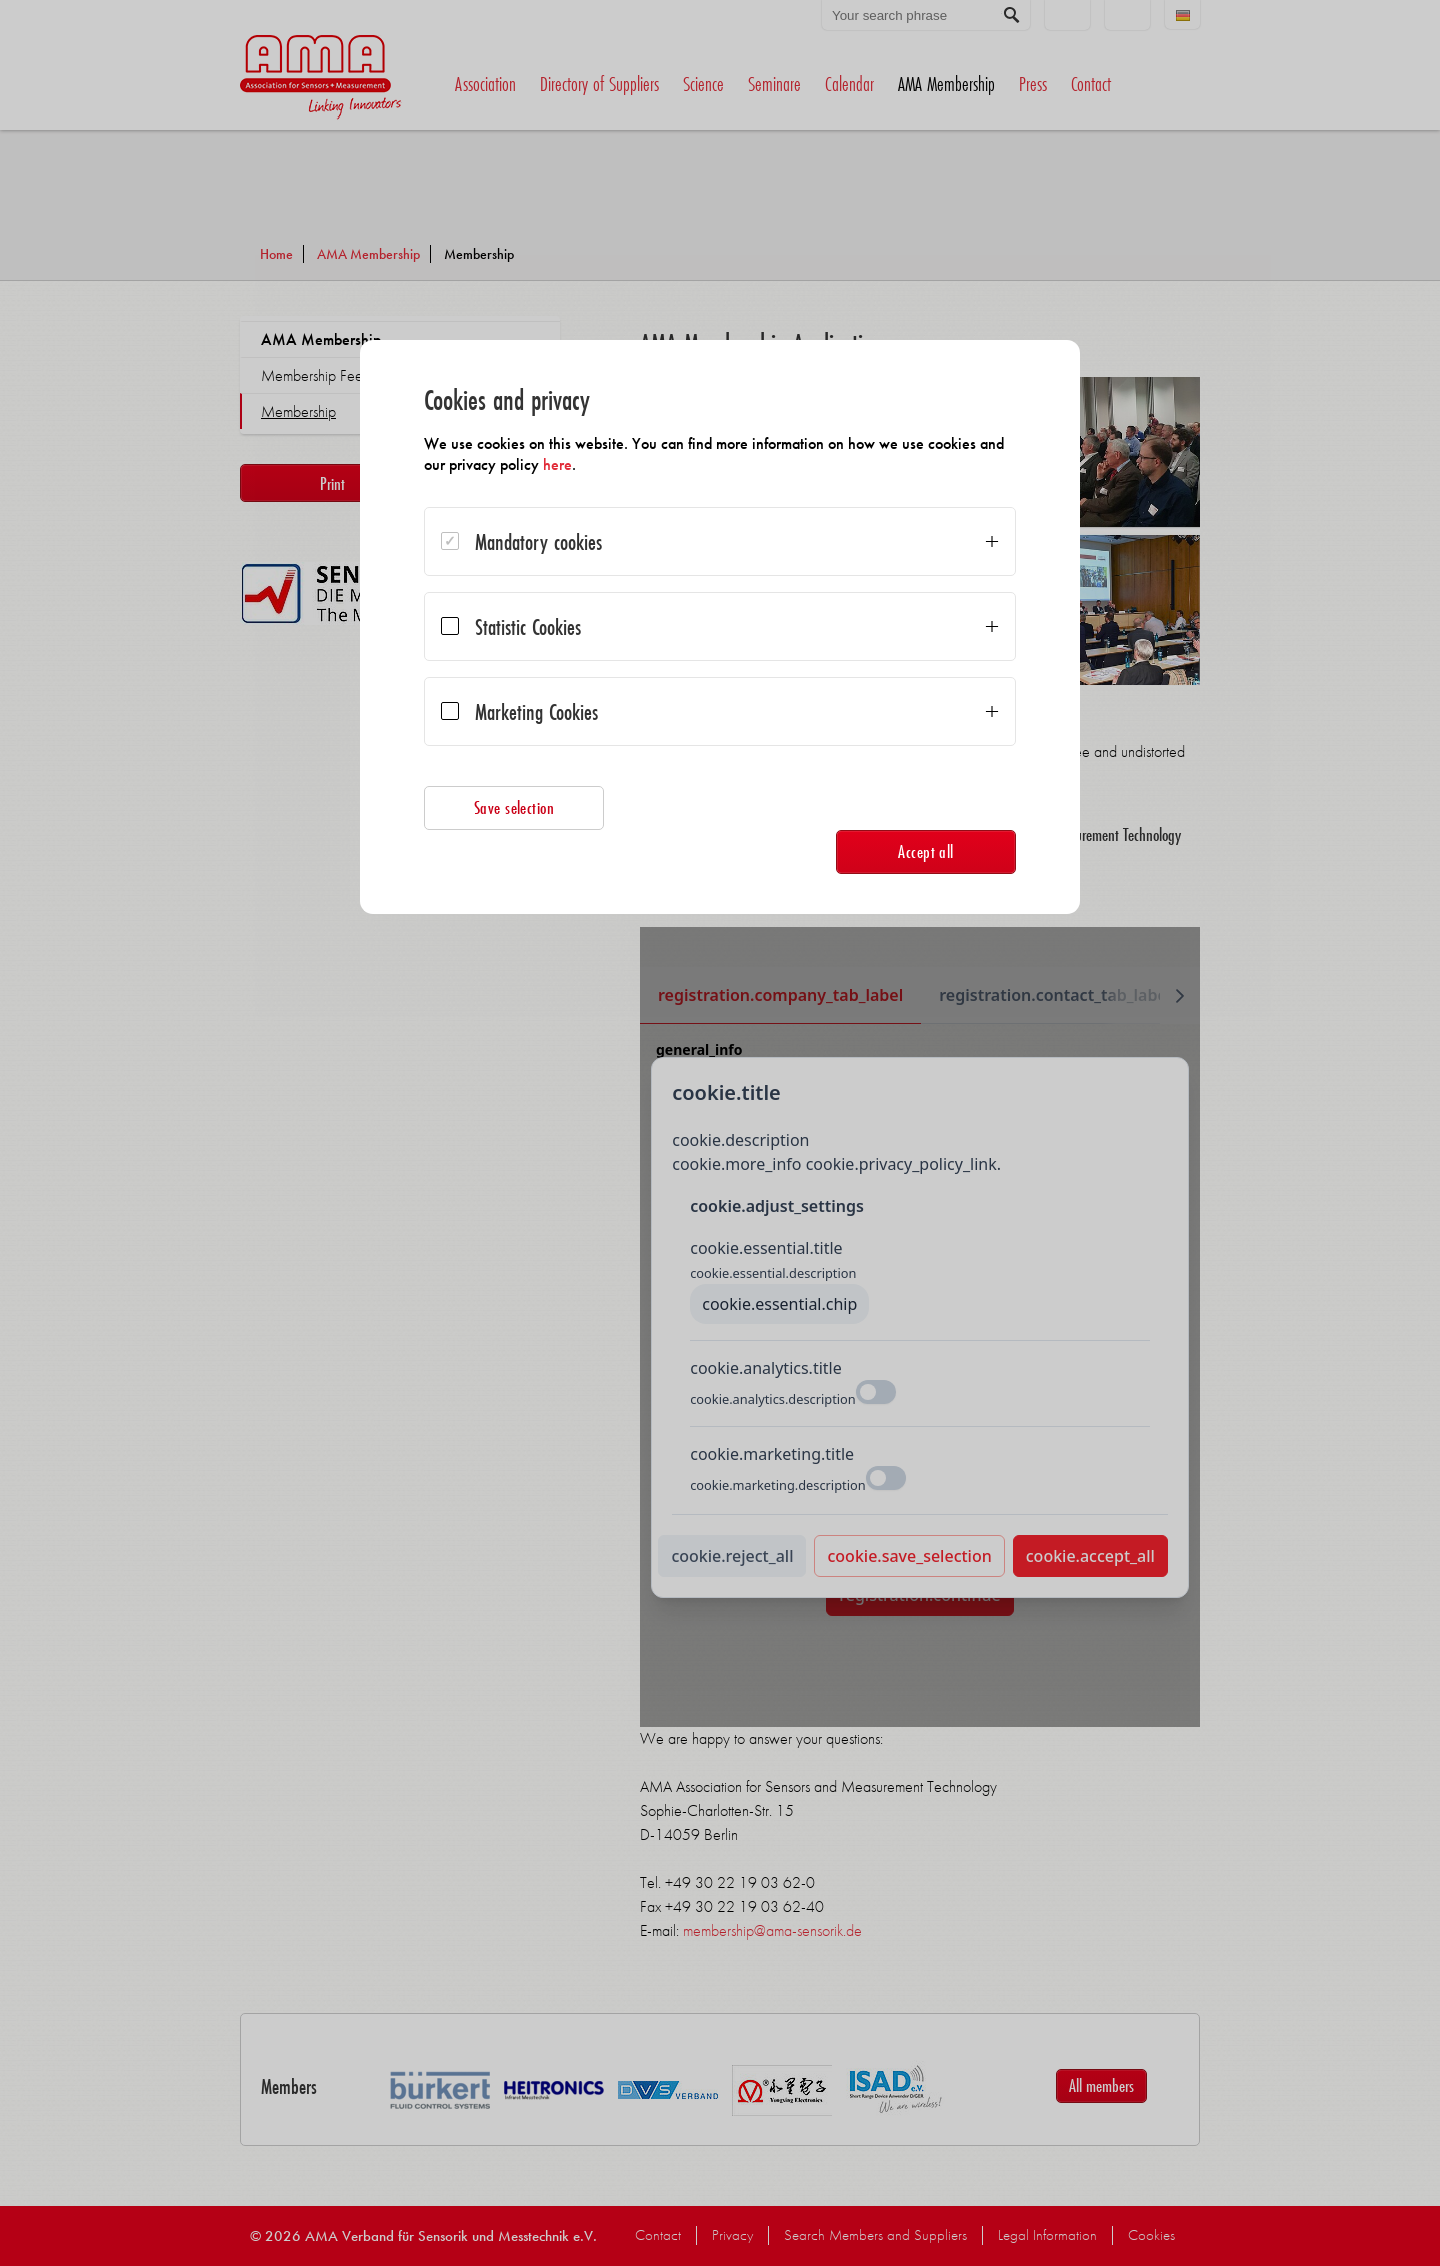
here (557, 464)
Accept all (926, 851)
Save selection (514, 807)
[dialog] (720, 627)
